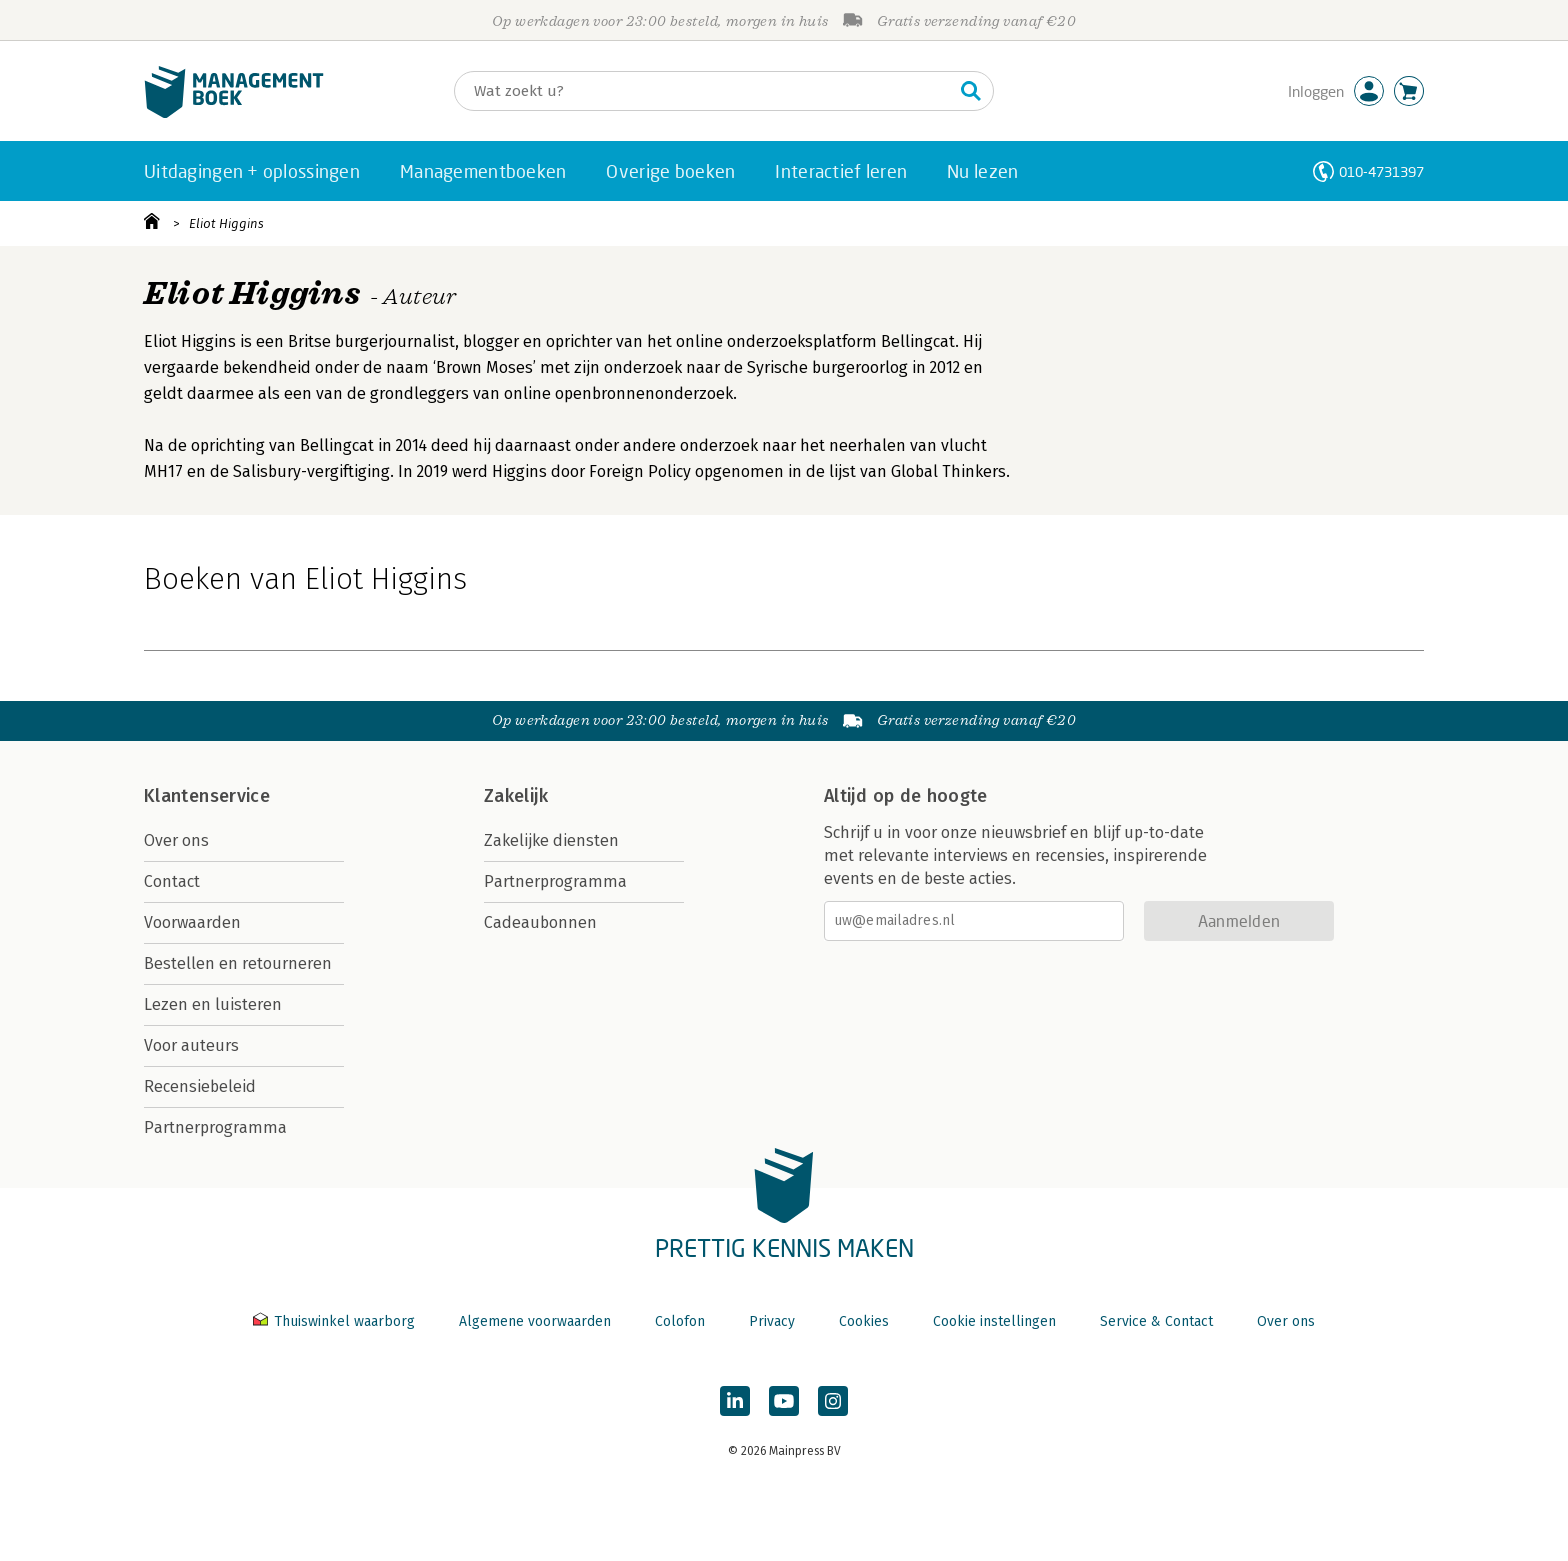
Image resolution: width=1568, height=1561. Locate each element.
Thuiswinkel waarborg (336, 1321)
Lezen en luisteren (213, 1004)
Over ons (176, 840)
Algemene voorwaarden (535, 1321)
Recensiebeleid (200, 1086)
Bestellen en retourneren (238, 963)
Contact (172, 881)
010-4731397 (1381, 171)
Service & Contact (1156, 1321)
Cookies (864, 1321)
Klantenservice (207, 796)
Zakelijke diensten (551, 840)
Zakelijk (516, 796)
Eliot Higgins (226, 223)
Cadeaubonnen (540, 922)
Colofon (680, 1321)
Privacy (772, 1321)
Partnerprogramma (215, 1127)
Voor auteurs (191, 1045)
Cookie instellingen (994, 1321)
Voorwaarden (192, 922)
